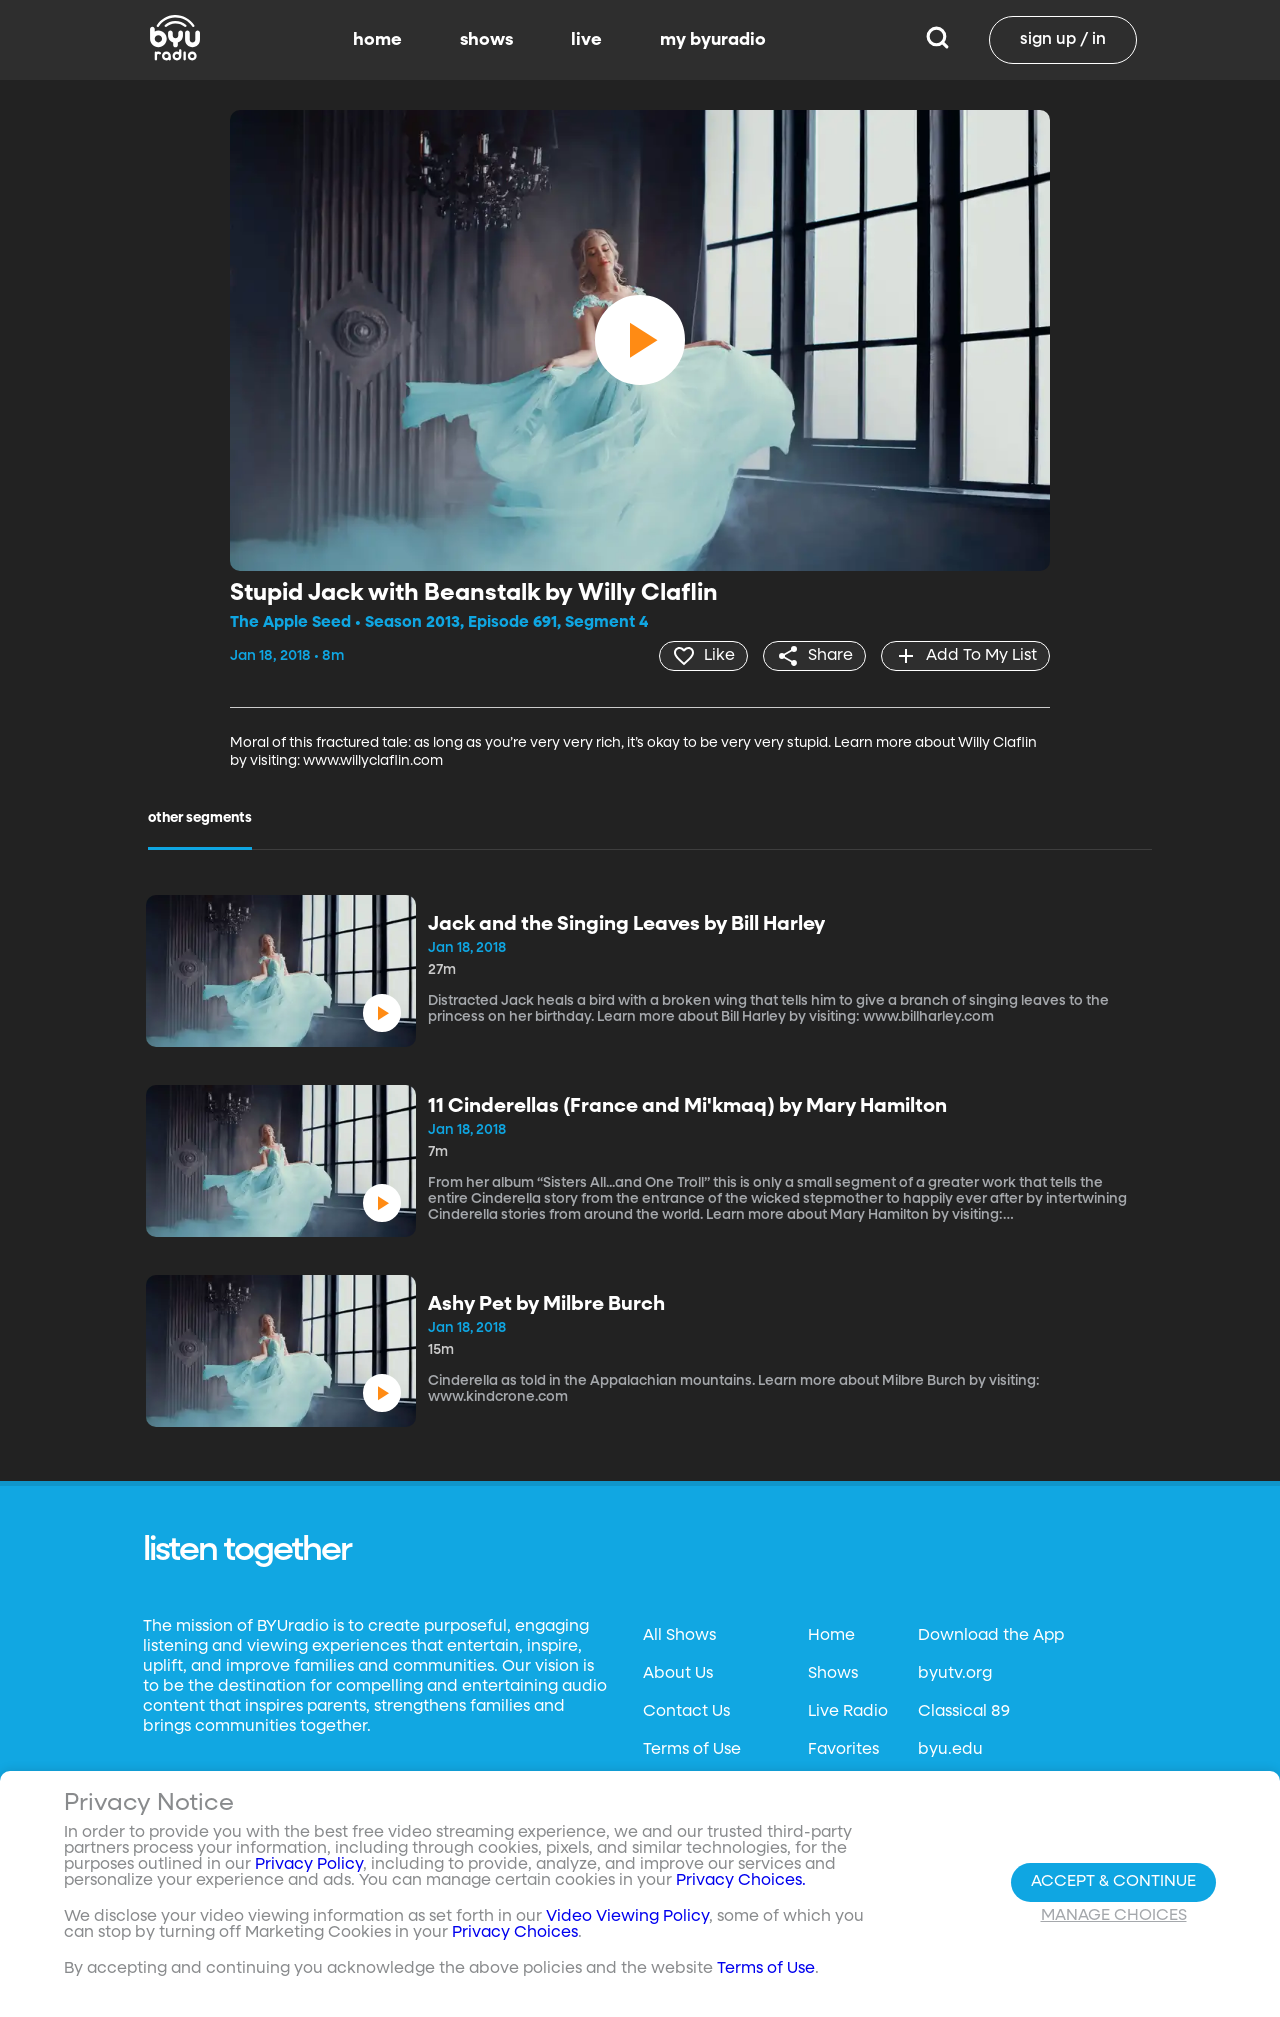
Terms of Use (692, 1750)
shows (486, 40)
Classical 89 (964, 1712)
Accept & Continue (1113, 1882)
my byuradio (713, 40)
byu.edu (950, 1750)
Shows (833, 1674)
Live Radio (848, 1712)
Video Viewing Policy (627, 1917)
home (377, 40)
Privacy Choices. (741, 1881)
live (586, 40)
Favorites (843, 1750)
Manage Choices (1114, 1916)
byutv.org (955, 1674)
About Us (678, 1674)
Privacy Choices (515, 1933)
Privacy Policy (309, 1865)
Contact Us (686, 1712)
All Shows (679, 1636)
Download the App (991, 1636)
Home (831, 1636)
